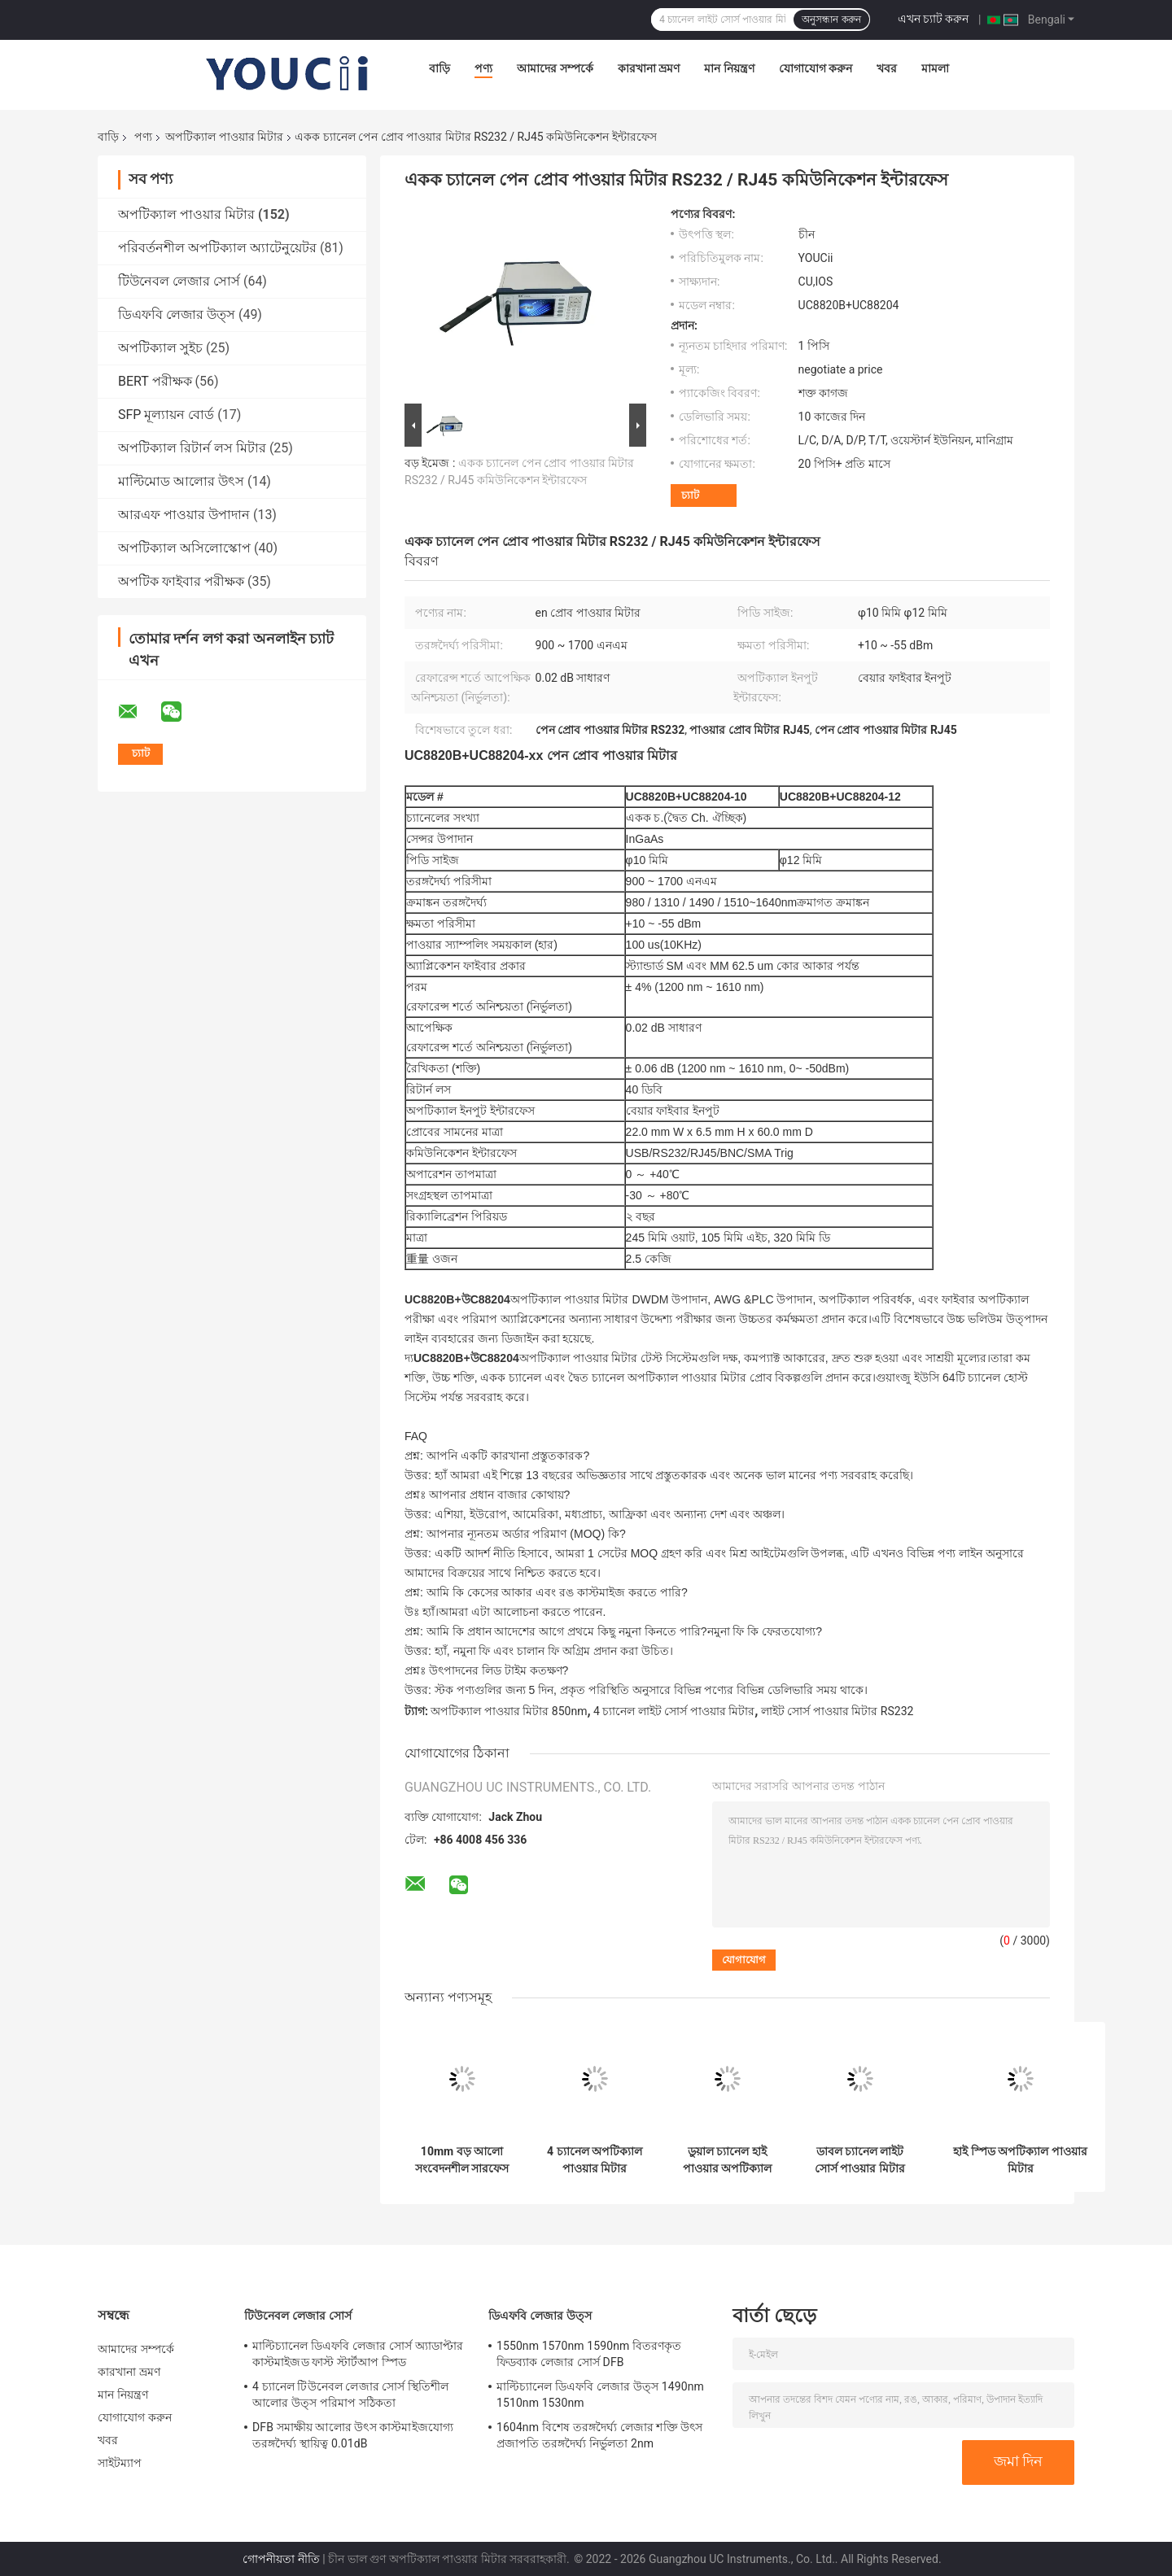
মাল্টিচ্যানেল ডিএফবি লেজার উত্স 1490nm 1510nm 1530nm (600, 2394)
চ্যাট (690, 495)
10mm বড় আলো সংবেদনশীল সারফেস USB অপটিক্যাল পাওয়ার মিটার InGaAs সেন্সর (462, 2160)
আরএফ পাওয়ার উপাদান (184, 514)
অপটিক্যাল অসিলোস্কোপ (184, 548)
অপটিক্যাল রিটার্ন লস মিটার (192, 448)
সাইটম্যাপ (120, 2462)
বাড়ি (439, 68)
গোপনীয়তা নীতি (281, 2558)
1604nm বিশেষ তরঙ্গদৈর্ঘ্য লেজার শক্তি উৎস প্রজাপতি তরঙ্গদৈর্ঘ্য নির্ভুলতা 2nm (599, 2435)
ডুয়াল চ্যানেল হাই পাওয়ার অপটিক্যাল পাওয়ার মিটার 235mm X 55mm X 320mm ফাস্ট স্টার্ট (727, 2160)
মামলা (935, 68)
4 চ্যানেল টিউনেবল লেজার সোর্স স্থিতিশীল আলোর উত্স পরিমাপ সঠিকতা (350, 2394)
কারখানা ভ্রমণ (649, 68)
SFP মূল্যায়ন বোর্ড (166, 414)
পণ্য (483, 68)
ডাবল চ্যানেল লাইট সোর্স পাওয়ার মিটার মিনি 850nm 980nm (859, 2160)
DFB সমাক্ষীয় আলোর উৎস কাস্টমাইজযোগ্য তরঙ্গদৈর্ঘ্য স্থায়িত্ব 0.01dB (352, 2435)
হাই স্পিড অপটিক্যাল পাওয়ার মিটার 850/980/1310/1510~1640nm (1020, 2160)
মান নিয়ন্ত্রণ (729, 68)
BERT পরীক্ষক (155, 381)
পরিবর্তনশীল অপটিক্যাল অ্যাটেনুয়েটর (217, 247)
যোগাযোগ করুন (815, 68)
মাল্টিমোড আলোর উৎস (181, 481)
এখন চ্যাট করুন (933, 18)
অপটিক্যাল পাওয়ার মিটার (224, 136)
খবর (887, 68)
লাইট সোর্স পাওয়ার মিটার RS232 (837, 1711)
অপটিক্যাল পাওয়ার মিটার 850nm (509, 1711)
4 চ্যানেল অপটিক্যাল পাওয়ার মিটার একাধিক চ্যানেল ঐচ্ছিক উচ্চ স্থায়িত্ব (594, 2160)
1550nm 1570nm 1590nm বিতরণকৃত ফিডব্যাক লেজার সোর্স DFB (589, 2354)
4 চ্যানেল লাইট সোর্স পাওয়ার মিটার (673, 1711)
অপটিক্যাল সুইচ (160, 348)
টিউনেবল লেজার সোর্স (179, 281)
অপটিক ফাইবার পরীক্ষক (181, 581)
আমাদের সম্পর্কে (555, 68)
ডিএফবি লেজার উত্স (176, 314)
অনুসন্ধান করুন (831, 19)
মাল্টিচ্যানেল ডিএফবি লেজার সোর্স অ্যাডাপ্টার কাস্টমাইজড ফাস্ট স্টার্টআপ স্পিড (357, 2354)
